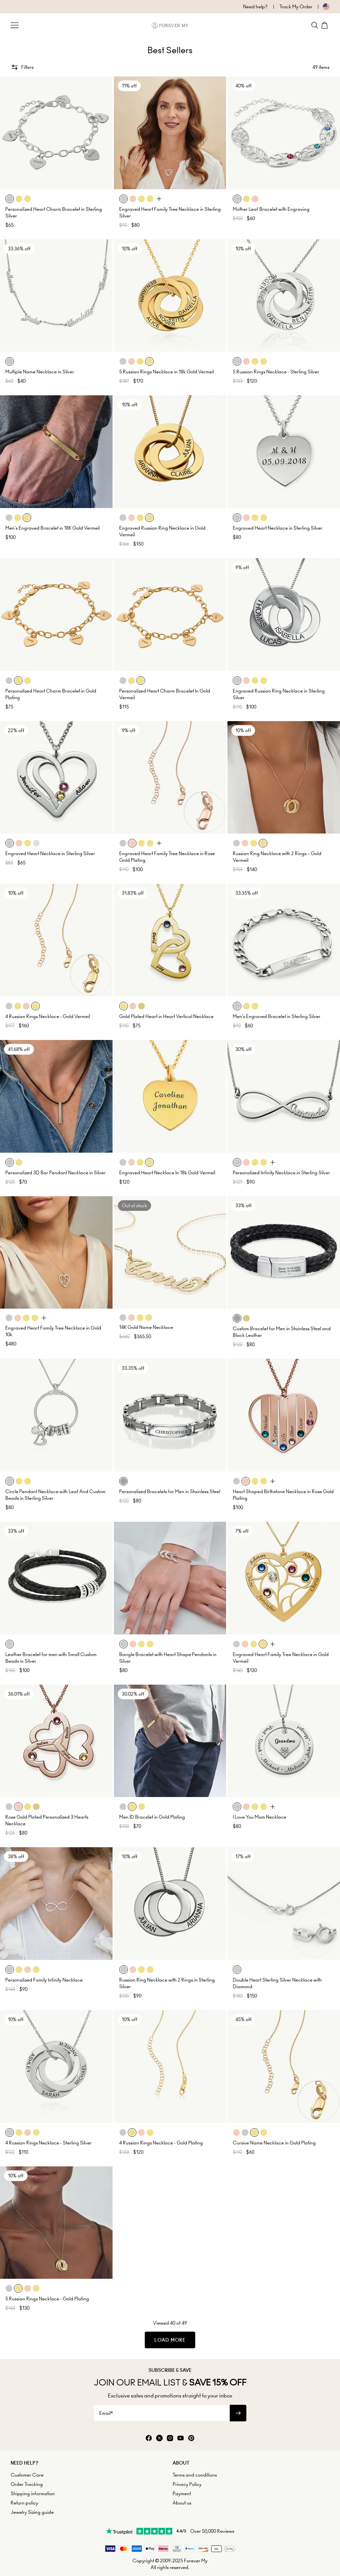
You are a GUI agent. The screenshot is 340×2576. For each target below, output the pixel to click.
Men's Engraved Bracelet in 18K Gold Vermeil (52, 528)
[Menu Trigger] (15, 25)
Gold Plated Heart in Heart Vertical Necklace (166, 1016)
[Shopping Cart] (325, 25)
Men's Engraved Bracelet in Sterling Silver (276, 1016)
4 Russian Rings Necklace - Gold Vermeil (47, 1016)
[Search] (315, 25)
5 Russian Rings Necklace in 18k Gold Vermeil (166, 372)
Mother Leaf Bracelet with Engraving (271, 209)
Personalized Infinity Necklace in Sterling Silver (281, 1173)
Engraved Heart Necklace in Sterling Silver (277, 528)
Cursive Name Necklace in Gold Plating (274, 2143)
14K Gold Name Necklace (146, 1327)
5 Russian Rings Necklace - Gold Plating (47, 2299)
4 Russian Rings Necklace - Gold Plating (161, 2143)
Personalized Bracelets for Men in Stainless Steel (169, 1491)
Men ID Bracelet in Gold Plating (152, 1817)
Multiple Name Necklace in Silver (39, 372)
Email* (106, 2413)
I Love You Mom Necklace (259, 1817)
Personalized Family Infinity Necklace (44, 1980)
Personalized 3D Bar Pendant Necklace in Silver (55, 1173)
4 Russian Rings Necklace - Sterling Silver (48, 2143)
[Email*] (161, 2413)
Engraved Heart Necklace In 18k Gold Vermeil (167, 1173)
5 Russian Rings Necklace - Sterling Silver (276, 372)
